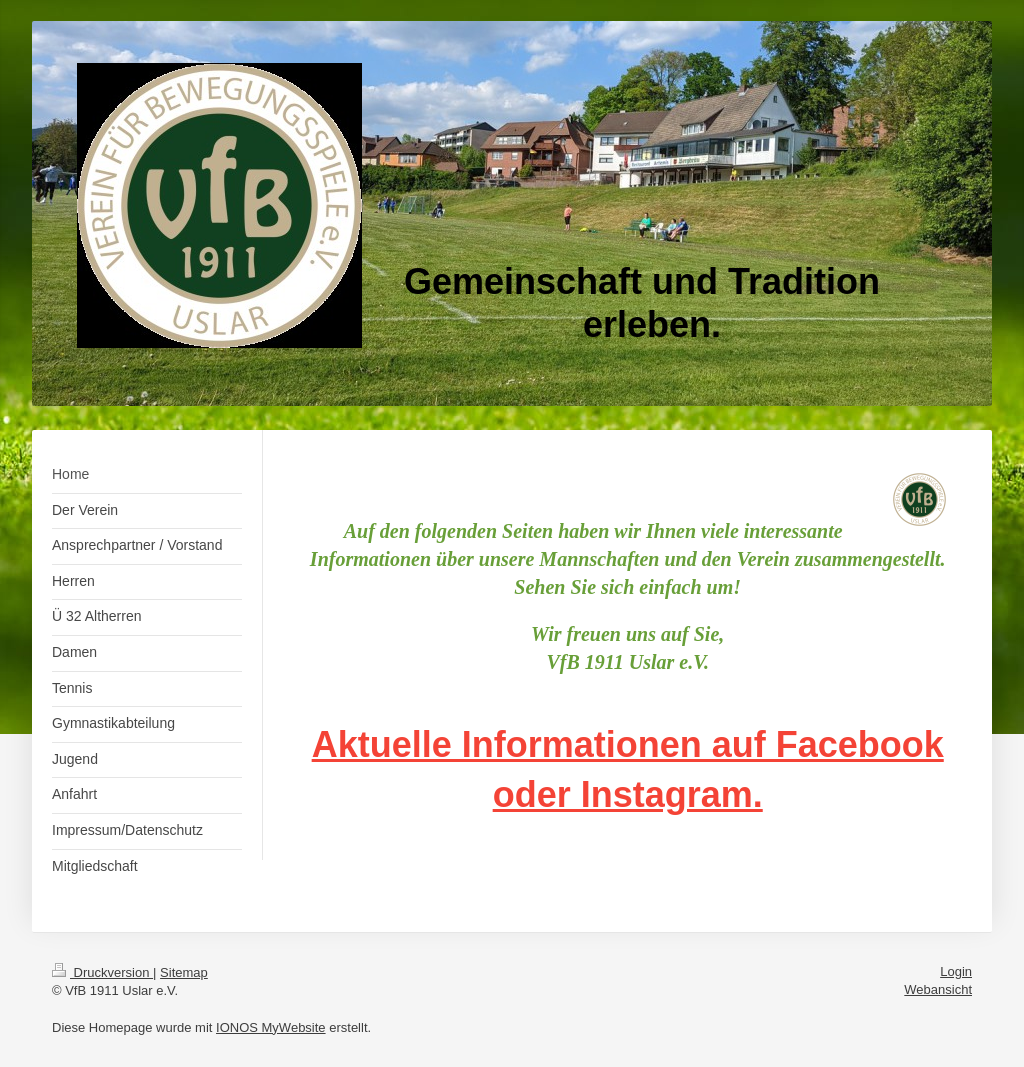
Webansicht (938, 989)
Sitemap (184, 972)
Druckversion (102, 972)
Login (956, 971)
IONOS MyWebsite (271, 1027)
